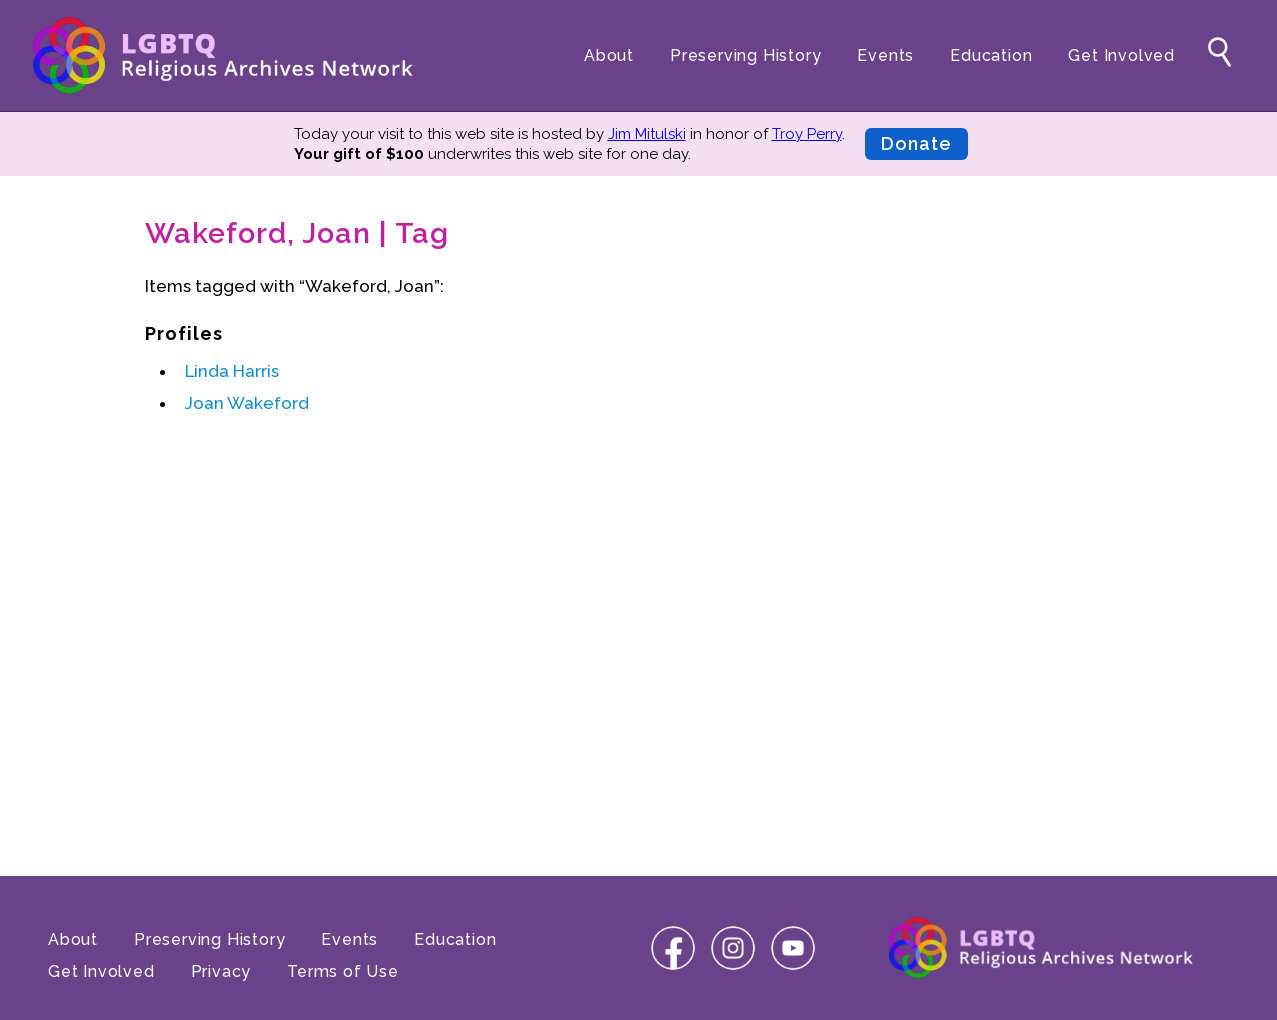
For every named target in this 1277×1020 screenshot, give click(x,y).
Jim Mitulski (647, 134)
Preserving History (745, 55)
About (609, 55)
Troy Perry (807, 134)
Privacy (221, 971)
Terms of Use (343, 971)
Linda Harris (232, 371)
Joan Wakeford (247, 403)
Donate (916, 143)
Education (991, 55)
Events (885, 55)
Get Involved (1121, 55)
